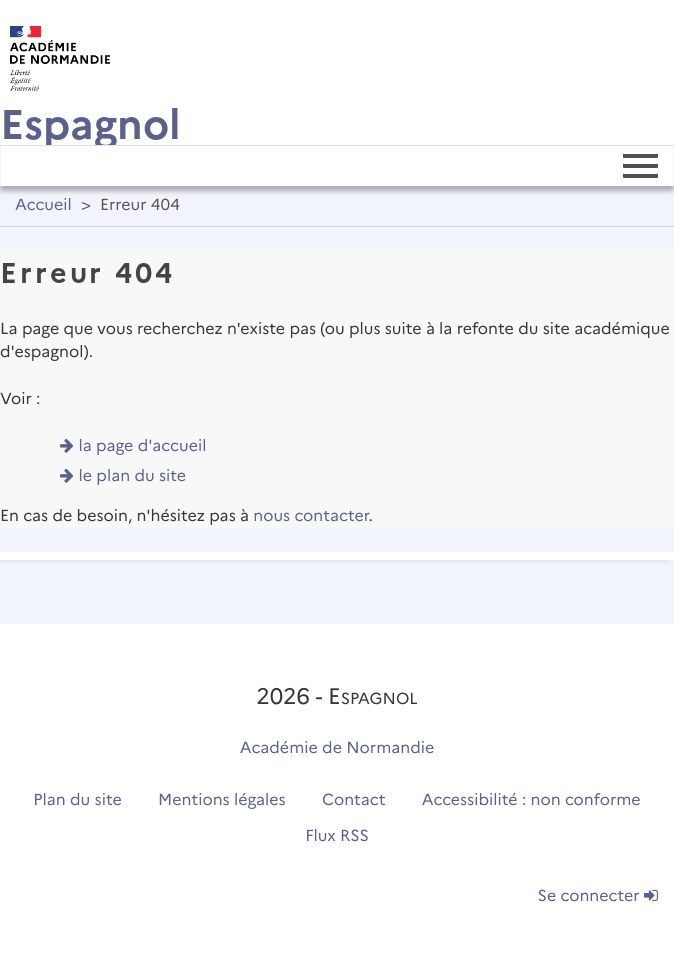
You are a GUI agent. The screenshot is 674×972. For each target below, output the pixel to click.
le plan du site (133, 476)
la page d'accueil (143, 446)
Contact (354, 800)
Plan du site (77, 800)
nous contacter (310, 516)
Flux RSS (337, 836)
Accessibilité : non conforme (531, 800)
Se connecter (598, 896)
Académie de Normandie (337, 748)
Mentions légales (222, 800)
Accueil (43, 205)
